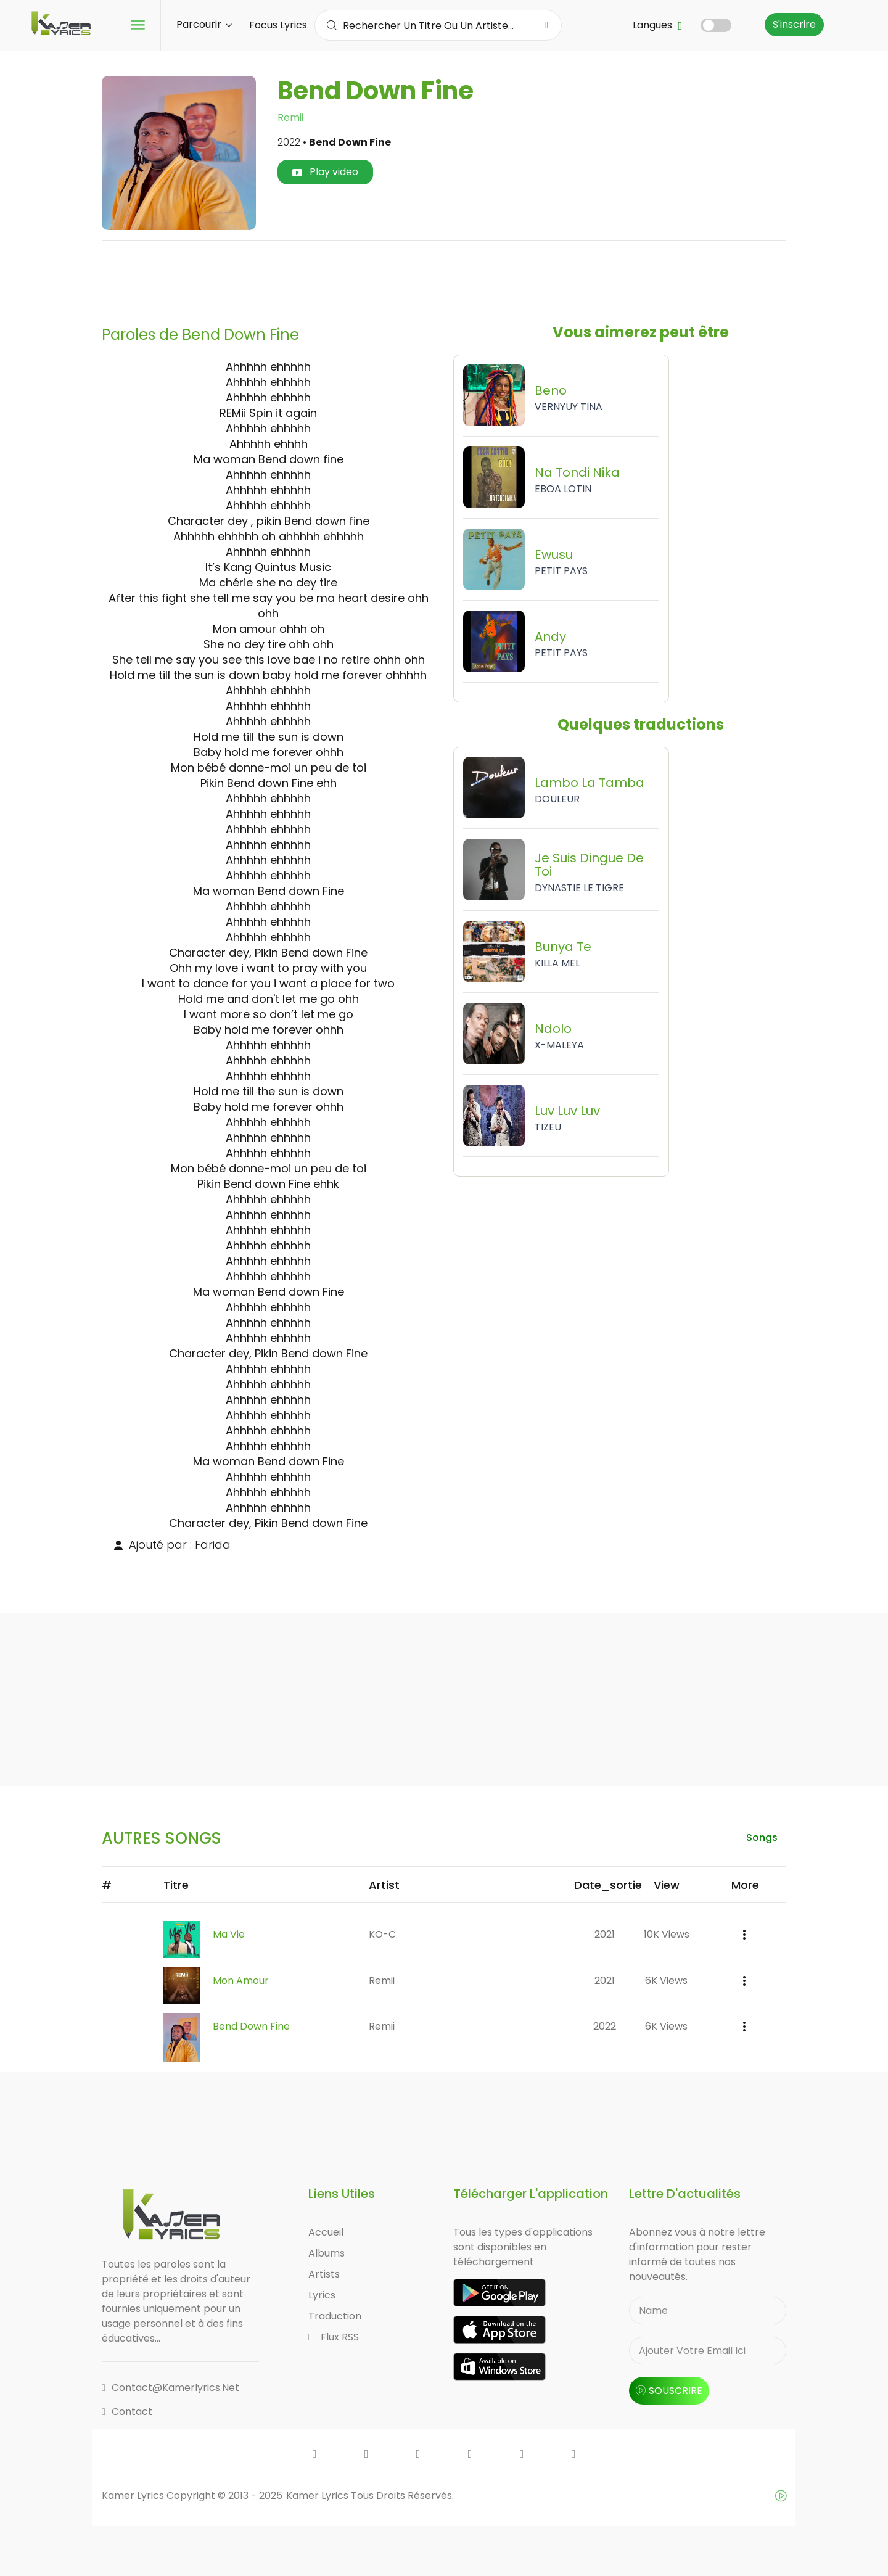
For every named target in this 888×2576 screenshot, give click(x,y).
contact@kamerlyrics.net (170, 2388)
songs (761, 1837)
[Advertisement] (444, 278)
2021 (604, 1934)
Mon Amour (241, 1981)
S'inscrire (794, 24)
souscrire (669, 2391)
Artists (324, 2275)
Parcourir (204, 24)
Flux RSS (333, 2338)
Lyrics (321, 2296)
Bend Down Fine (251, 2027)
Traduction (334, 2317)
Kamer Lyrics (318, 2496)
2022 (604, 2027)
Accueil (325, 2233)
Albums (326, 2254)
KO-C (382, 1934)
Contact (127, 2412)
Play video (325, 172)
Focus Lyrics (278, 25)
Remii (290, 117)
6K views (666, 1981)
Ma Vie (229, 1934)
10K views (666, 1934)
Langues (657, 25)
